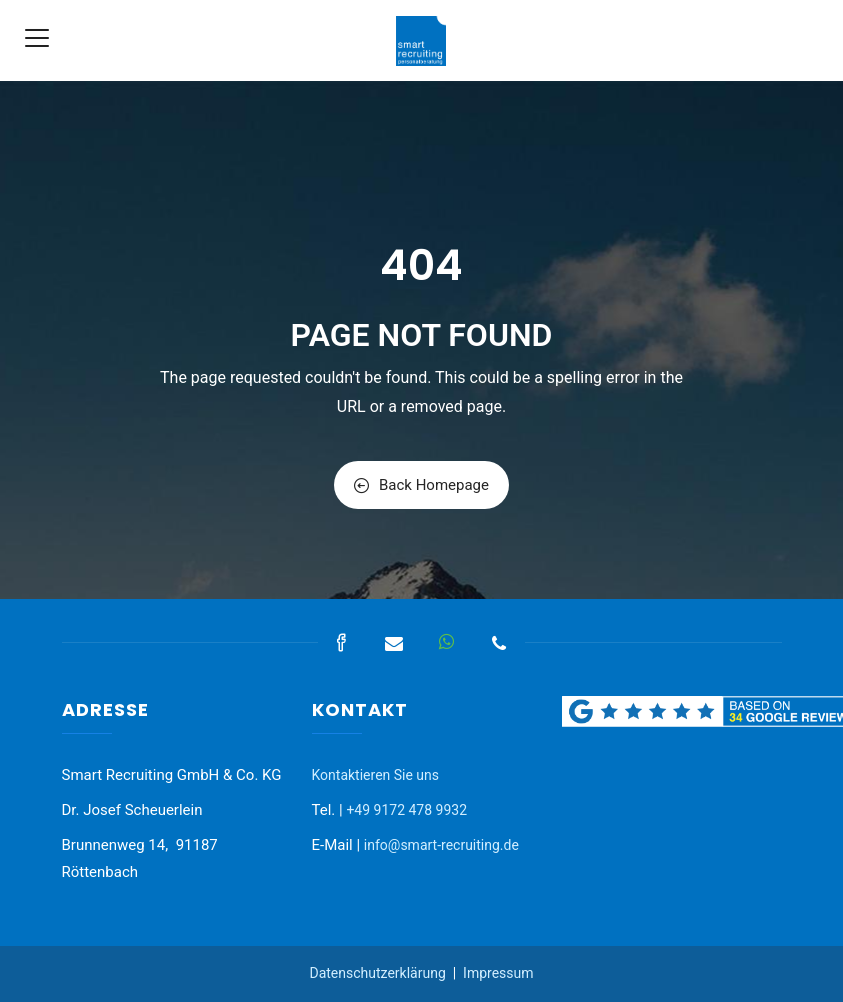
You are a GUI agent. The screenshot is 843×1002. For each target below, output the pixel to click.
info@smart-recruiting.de (441, 845)
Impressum (498, 973)
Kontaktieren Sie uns (376, 775)
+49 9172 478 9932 (406, 810)
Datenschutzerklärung (377, 973)
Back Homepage (421, 485)
